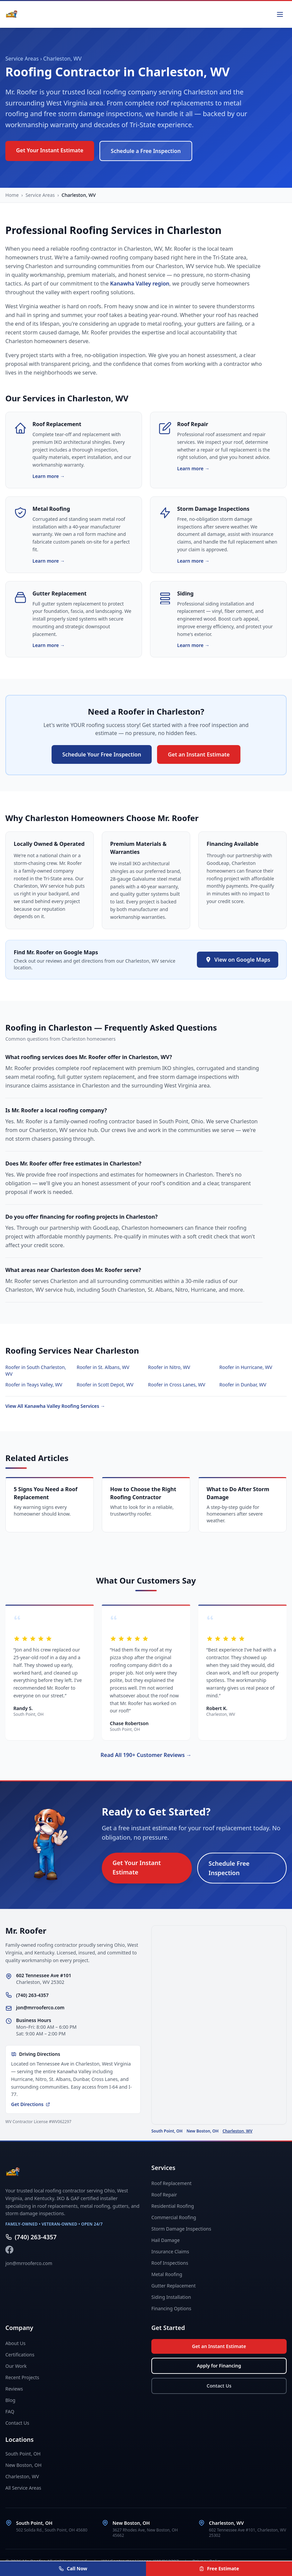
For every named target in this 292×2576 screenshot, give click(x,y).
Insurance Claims (170, 2251)
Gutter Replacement (173, 2285)
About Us (15, 2343)
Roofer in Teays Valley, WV (33, 1384)
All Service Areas (23, 2488)
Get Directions (30, 2104)
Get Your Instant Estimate (49, 150)
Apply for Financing (219, 2365)
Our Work (15, 2366)
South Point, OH (166, 2131)
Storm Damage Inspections (181, 2229)
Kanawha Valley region (139, 283)
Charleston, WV (237, 2131)
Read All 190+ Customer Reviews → (145, 1755)
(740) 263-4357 (32, 1995)
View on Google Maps (237, 959)
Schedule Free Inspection (229, 1868)
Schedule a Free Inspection (146, 151)
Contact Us (17, 2423)
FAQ (9, 2411)
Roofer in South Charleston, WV (35, 1370)
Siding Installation (171, 2297)
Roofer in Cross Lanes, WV (176, 1384)
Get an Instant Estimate (199, 754)
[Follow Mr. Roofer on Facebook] (9, 2250)
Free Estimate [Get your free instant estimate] (219, 2568)
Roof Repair (164, 2194)
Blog (10, 2400)
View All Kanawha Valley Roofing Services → (55, 1406)
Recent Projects (22, 2377)
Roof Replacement (171, 2183)
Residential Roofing (172, 2206)
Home (12, 195)
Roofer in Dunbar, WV (242, 1384)
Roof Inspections (169, 2263)
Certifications (19, 2354)
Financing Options (171, 2308)
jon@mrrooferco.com (40, 2007)
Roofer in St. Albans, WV (103, 1367)
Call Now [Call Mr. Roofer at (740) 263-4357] (73, 2568)
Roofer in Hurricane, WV (245, 1367)
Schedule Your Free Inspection (101, 754)
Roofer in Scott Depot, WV (105, 1384)
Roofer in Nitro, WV (169, 1367)
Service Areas (22, 58)
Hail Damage (165, 2240)
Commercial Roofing (173, 2217)
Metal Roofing (166, 2274)
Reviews (14, 2389)
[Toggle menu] (280, 14)
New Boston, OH (203, 2131)
